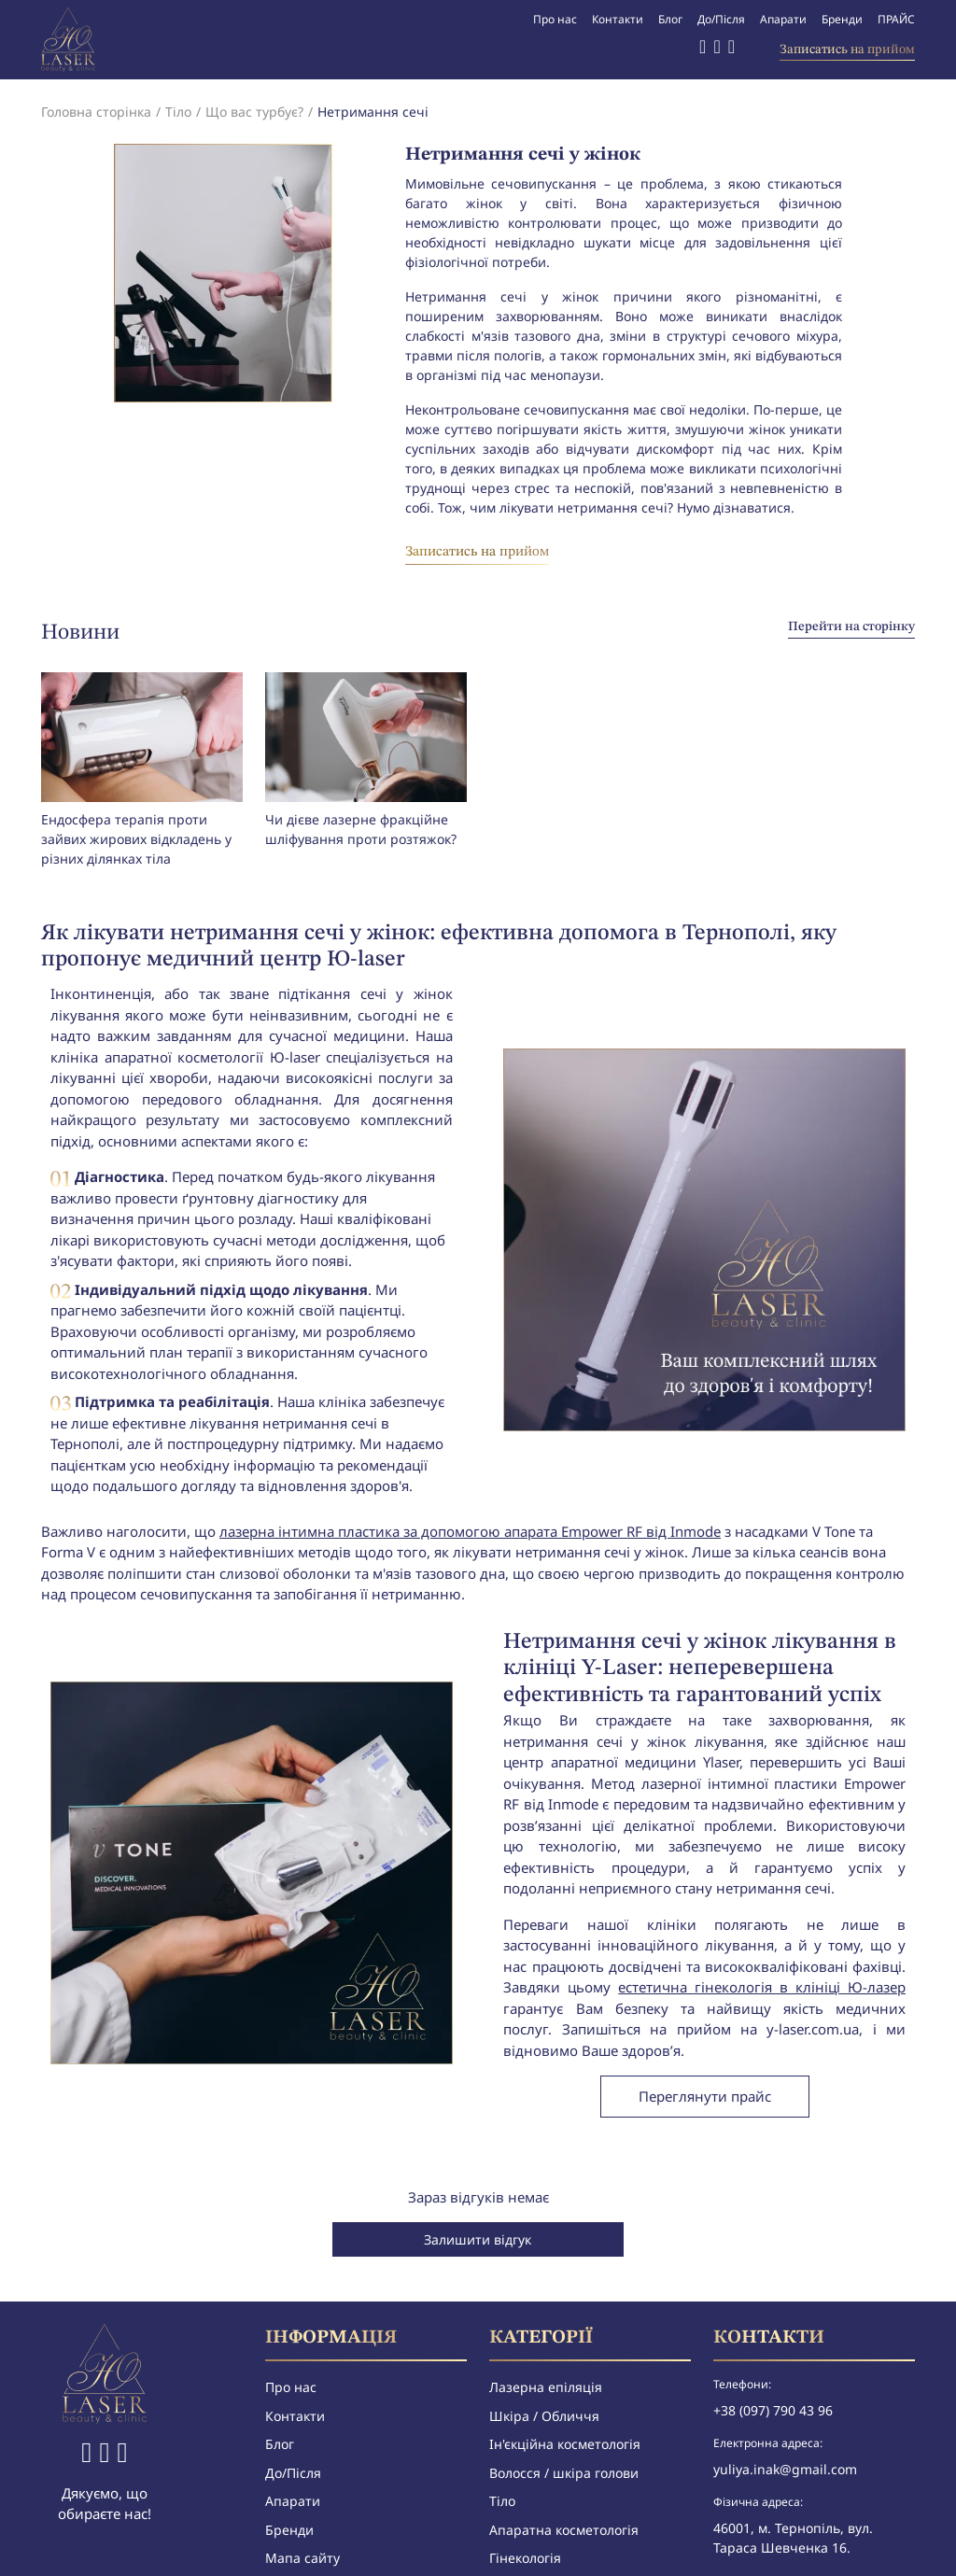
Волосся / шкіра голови (564, 2473)
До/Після (721, 19)
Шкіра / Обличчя (544, 2416)
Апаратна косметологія (564, 2530)
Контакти (617, 19)
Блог (670, 19)
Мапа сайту (302, 2558)
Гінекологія (525, 2558)
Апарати (783, 19)
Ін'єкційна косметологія (564, 2444)
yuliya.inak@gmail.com (785, 2469)
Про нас (555, 19)
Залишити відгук (477, 2239)
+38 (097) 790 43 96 (773, 2410)
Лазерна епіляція (545, 2387)
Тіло (178, 111)
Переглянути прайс (705, 2096)
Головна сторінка (96, 111)
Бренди (842, 19)
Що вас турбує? (254, 111)
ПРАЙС (896, 19)
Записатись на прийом (847, 49)
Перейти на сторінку (851, 626)
